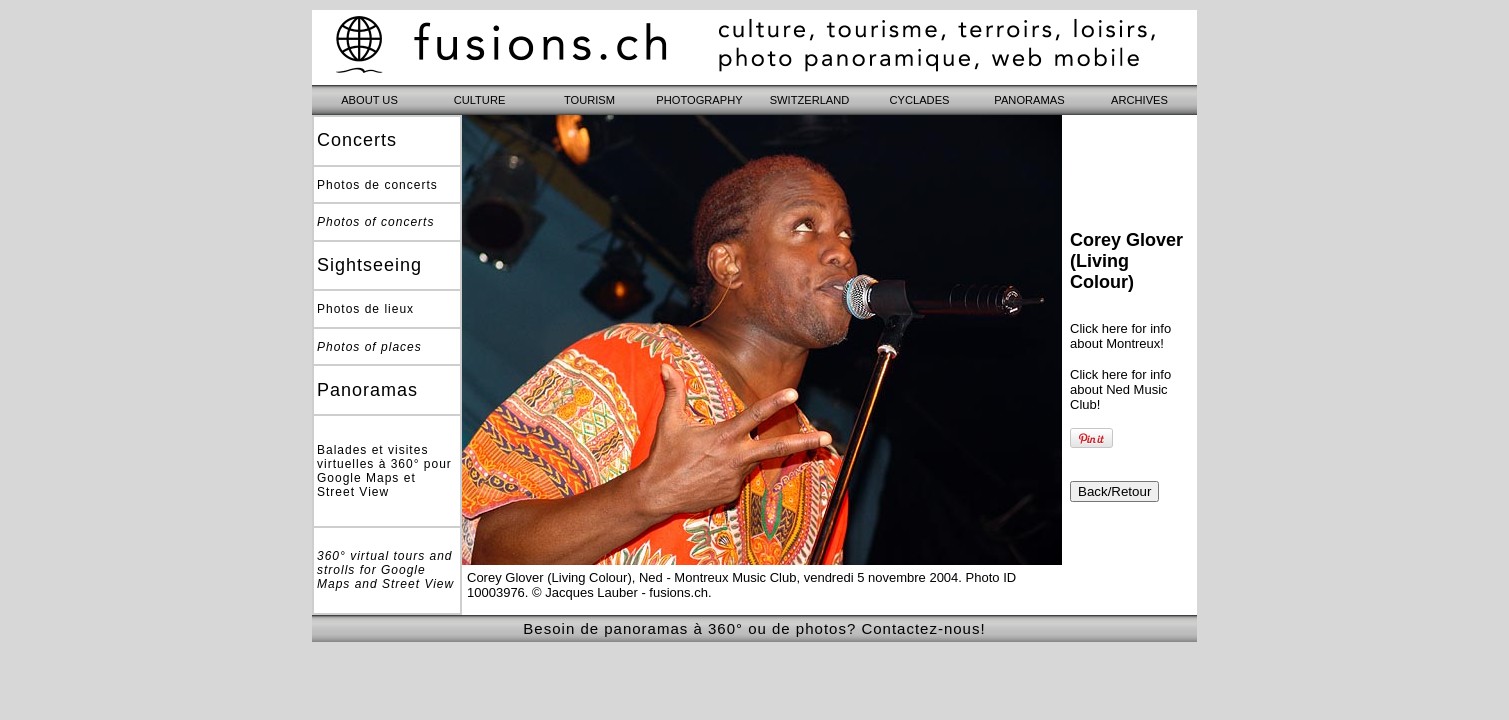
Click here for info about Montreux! (1120, 336)
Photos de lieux (365, 309)
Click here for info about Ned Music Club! (1120, 389)
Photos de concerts (377, 185)
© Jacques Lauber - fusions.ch (620, 592)
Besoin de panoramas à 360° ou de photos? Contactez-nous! (754, 628)
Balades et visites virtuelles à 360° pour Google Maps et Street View (384, 471)
